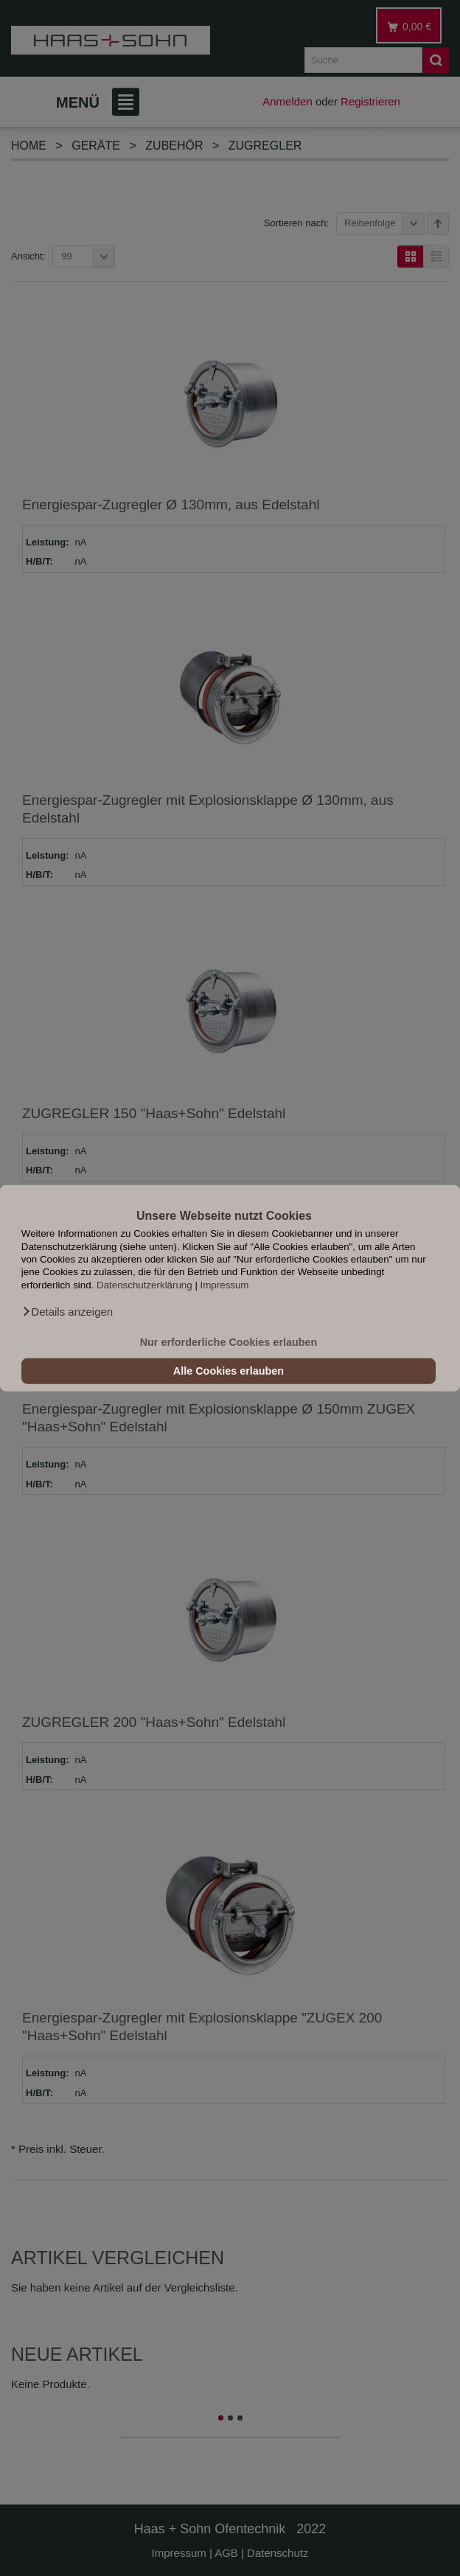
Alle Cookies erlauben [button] (228, 1371)
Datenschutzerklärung (144, 1284)
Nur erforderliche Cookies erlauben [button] (229, 1342)
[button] (67, 1312)
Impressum (225, 1284)
